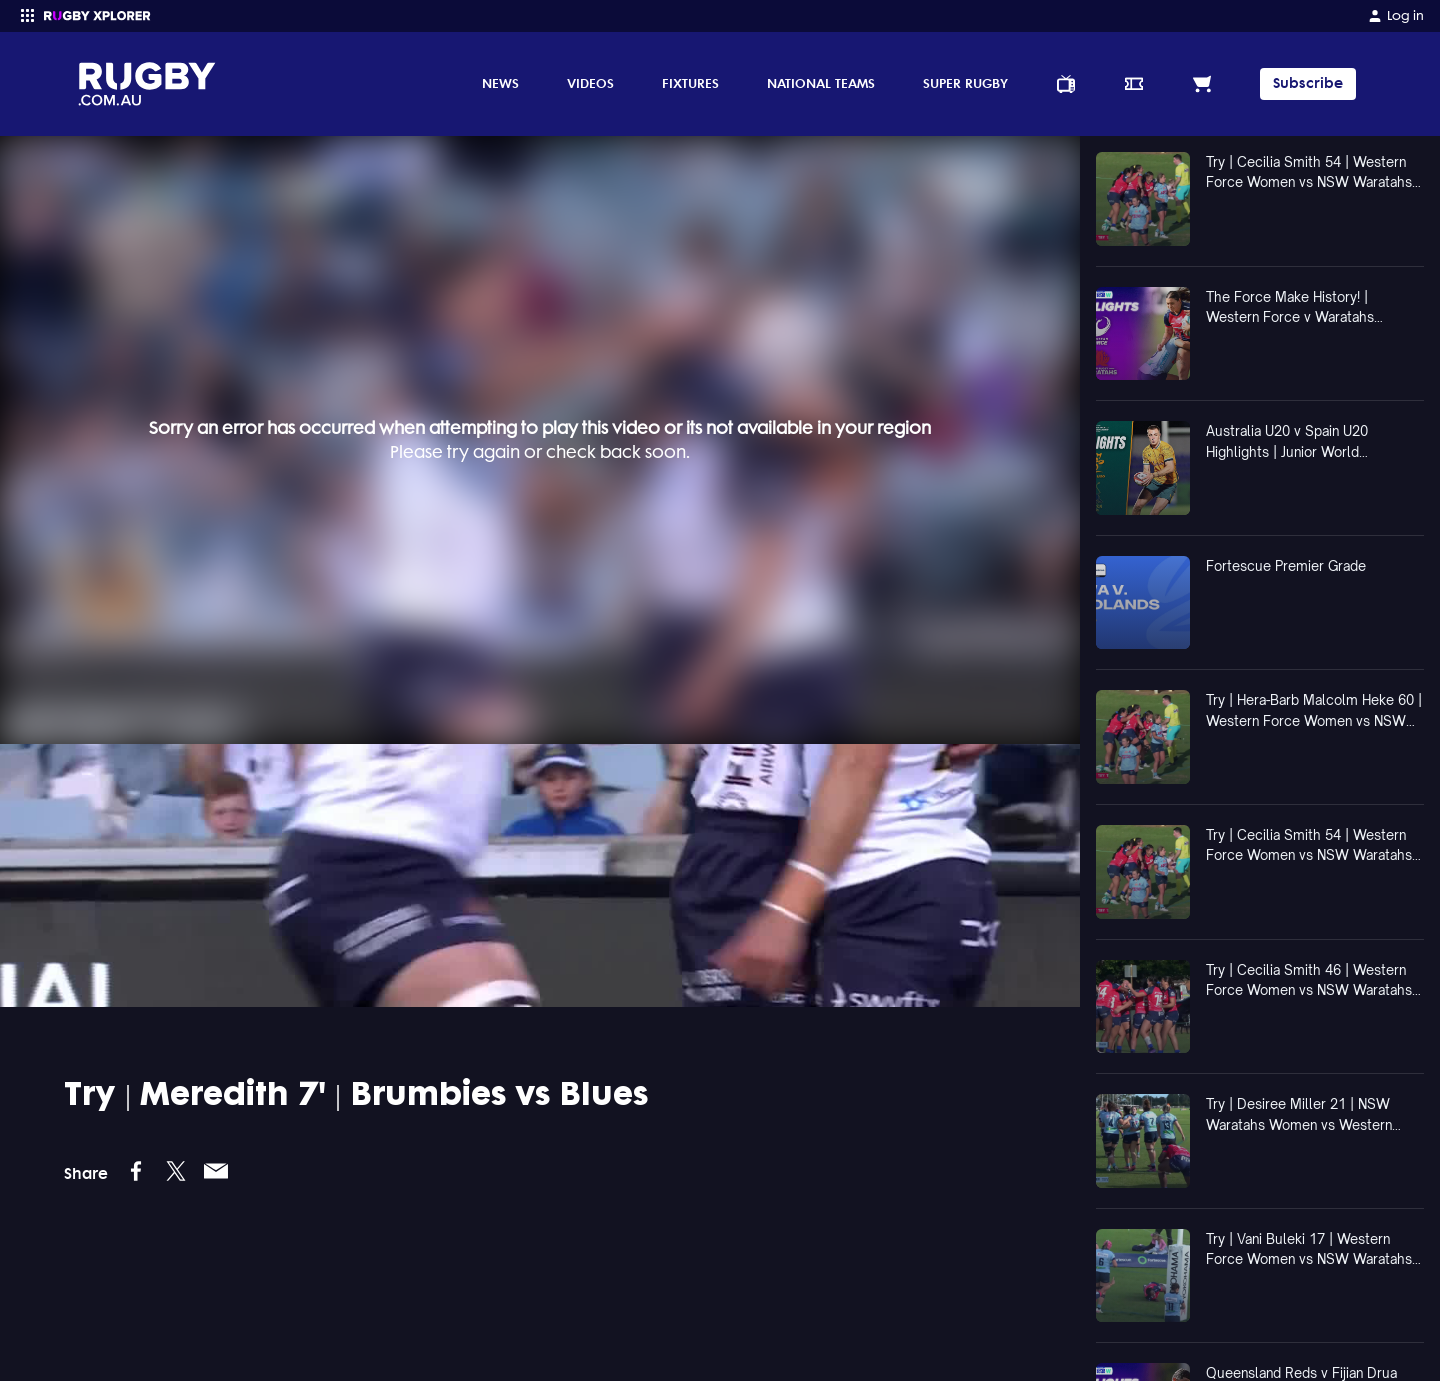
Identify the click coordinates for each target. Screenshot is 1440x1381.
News (500, 83)
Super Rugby (965, 83)
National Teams (821, 83)
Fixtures (690, 83)
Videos (590, 83)
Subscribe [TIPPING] (1308, 83)
